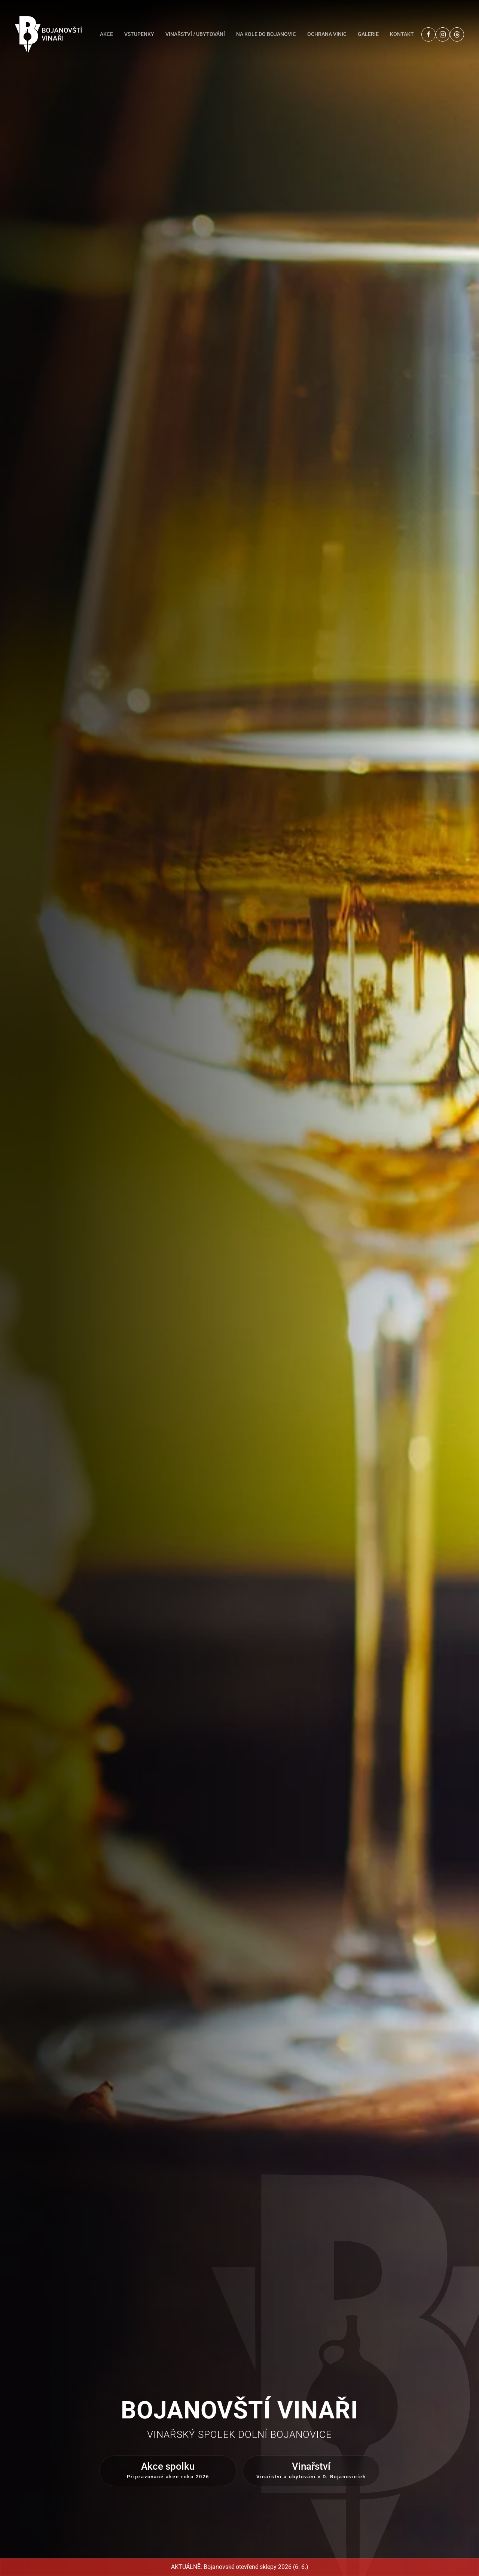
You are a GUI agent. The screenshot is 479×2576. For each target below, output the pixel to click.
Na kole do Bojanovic (266, 34)
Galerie (368, 34)
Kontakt (402, 34)
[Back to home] (48, 34)
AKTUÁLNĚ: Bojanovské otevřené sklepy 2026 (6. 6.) (239, 2566)
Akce (106, 34)
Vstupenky (139, 34)
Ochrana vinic (327, 34)
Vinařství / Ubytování (195, 34)
